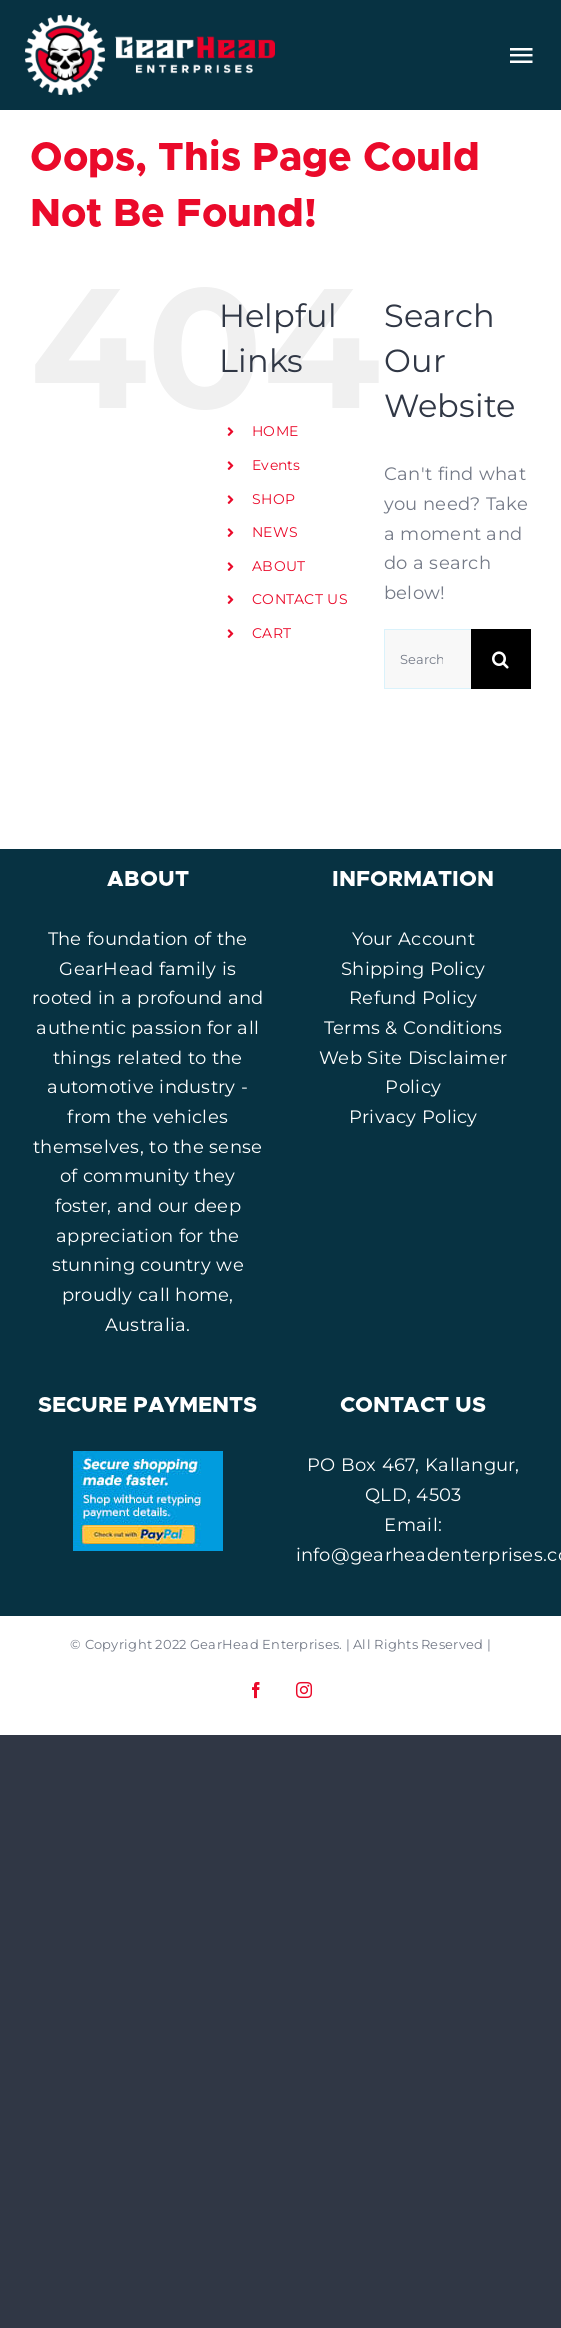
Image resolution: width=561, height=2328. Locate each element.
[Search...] (427, 659)
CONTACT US (300, 599)
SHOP (273, 499)
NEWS (275, 532)
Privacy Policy (413, 1117)
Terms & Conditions (413, 1028)
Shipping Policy (413, 969)
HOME (275, 431)
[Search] (501, 659)
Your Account (413, 939)
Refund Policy (413, 998)
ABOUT (278, 566)
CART (271, 633)
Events (276, 465)
